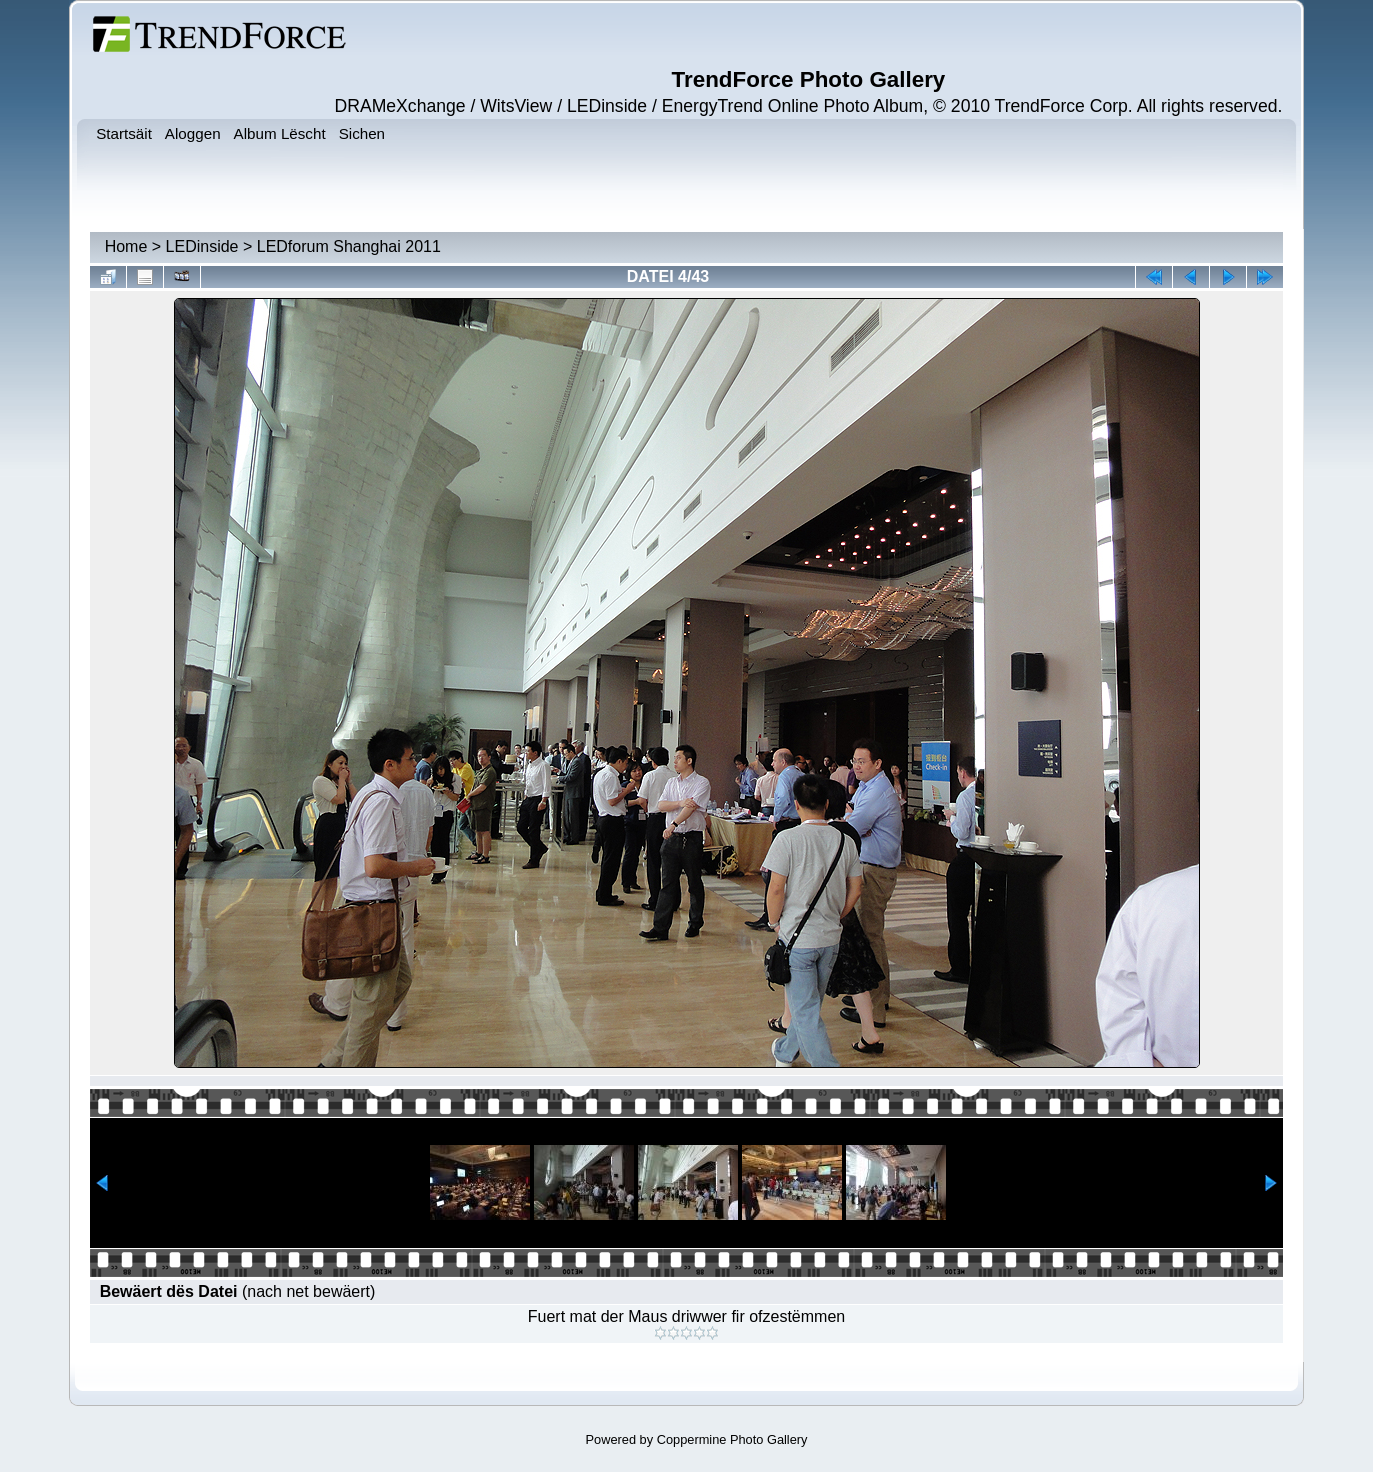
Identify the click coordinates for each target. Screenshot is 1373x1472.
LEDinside (202, 246)
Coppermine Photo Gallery (732, 1439)
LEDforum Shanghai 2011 (349, 246)
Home (126, 246)
